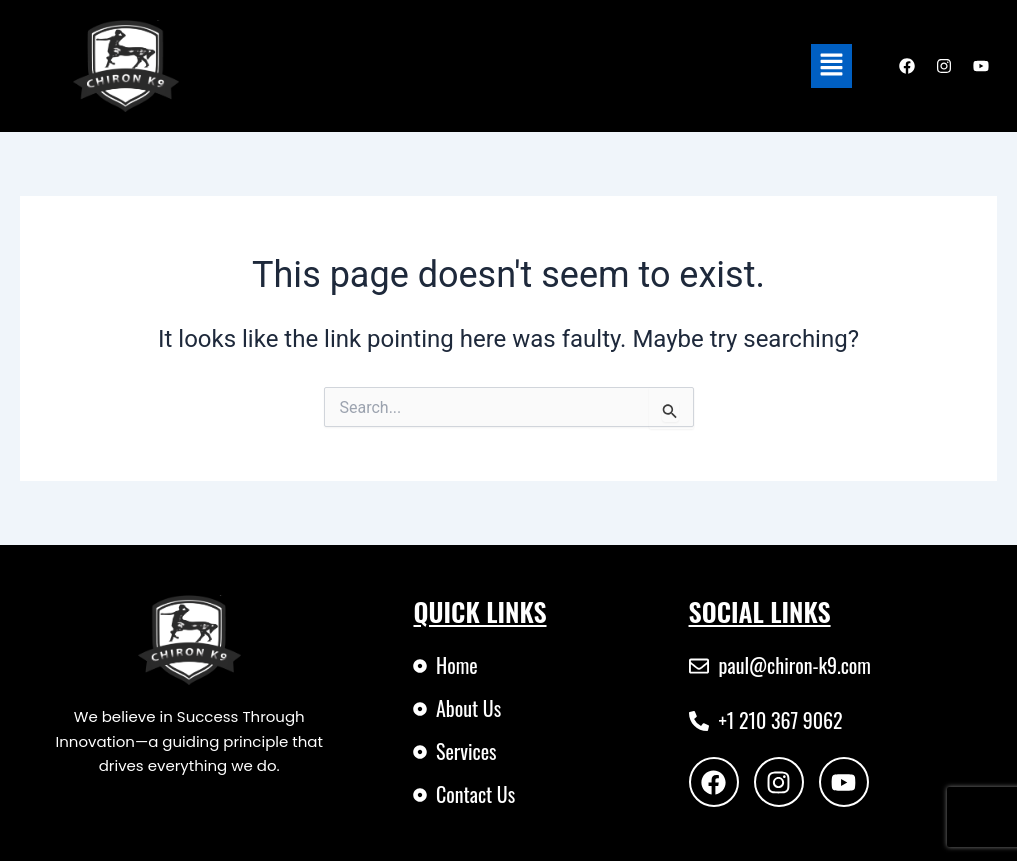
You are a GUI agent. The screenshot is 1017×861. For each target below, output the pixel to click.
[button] (831, 66)
